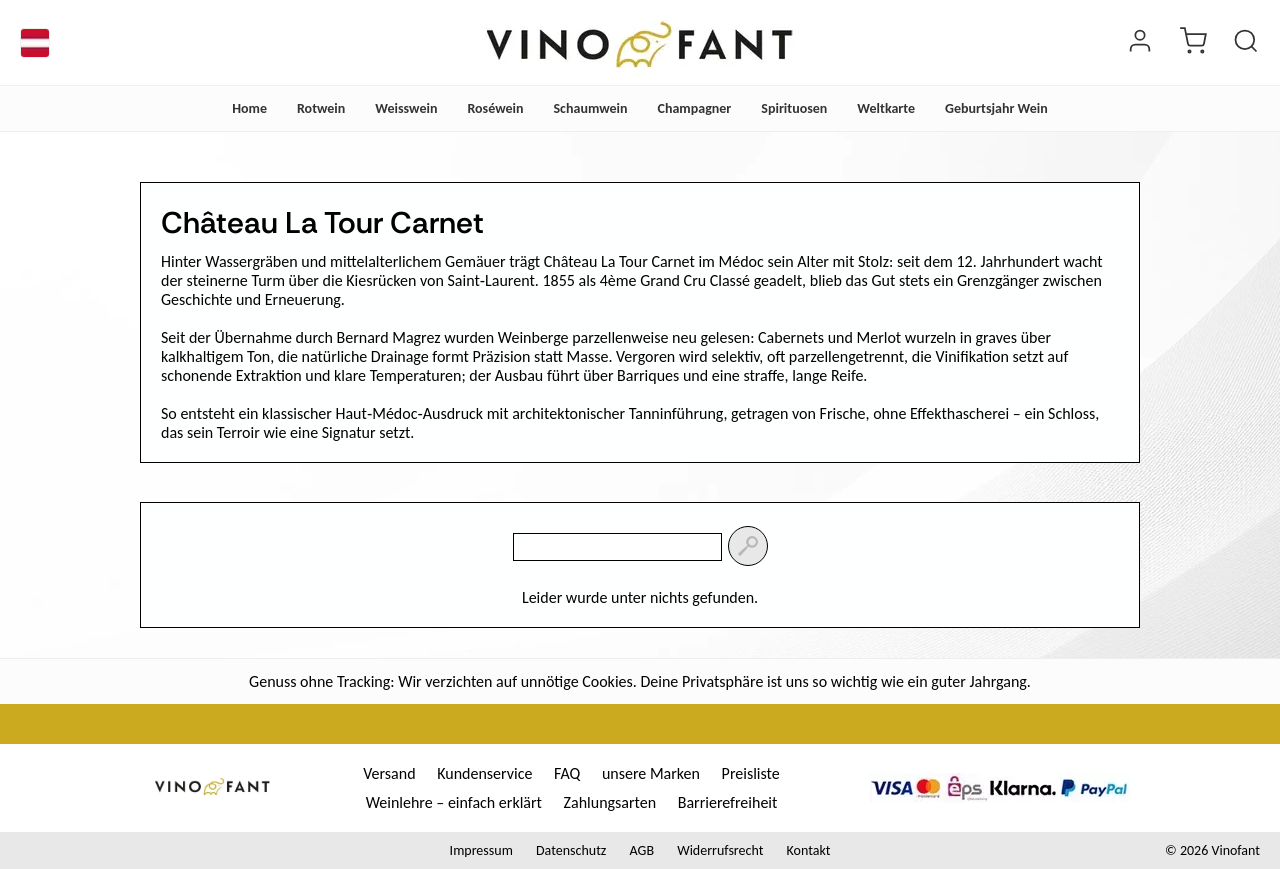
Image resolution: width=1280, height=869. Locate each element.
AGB (642, 850)
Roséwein (495, 108)
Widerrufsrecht (720, 850)
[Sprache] (35, 43)
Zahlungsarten (610, 802)
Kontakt (809, 850)
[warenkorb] (1193, 43)
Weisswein (406, 108)
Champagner (695, 108)
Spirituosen (794, 108)
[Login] (1140, 43)
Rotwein (321, 108)
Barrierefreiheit (728, 802)
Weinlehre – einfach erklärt (454, 802)
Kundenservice (484, 773)
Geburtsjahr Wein (996, 108)
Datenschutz (571, 850)
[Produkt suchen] (1246, 43)
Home (249, 108)
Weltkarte (886, 108)
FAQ (567, 773)
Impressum (481, 850)
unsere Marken (651, 773)
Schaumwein (590, 108)
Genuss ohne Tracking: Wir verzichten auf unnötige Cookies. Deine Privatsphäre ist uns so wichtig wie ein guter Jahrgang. (640, 681)
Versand (389, 773)
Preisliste (751, 773)
